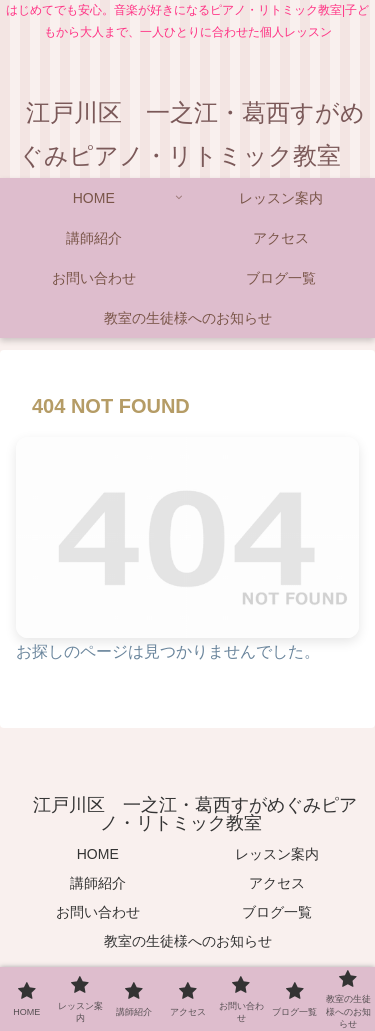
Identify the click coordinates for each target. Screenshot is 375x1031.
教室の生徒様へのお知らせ (188, 941)
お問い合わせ (98, 912)
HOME (98, 854)
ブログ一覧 (277, 912)
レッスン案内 (277, 854)
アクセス (277, 883)
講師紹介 (98, 883)
